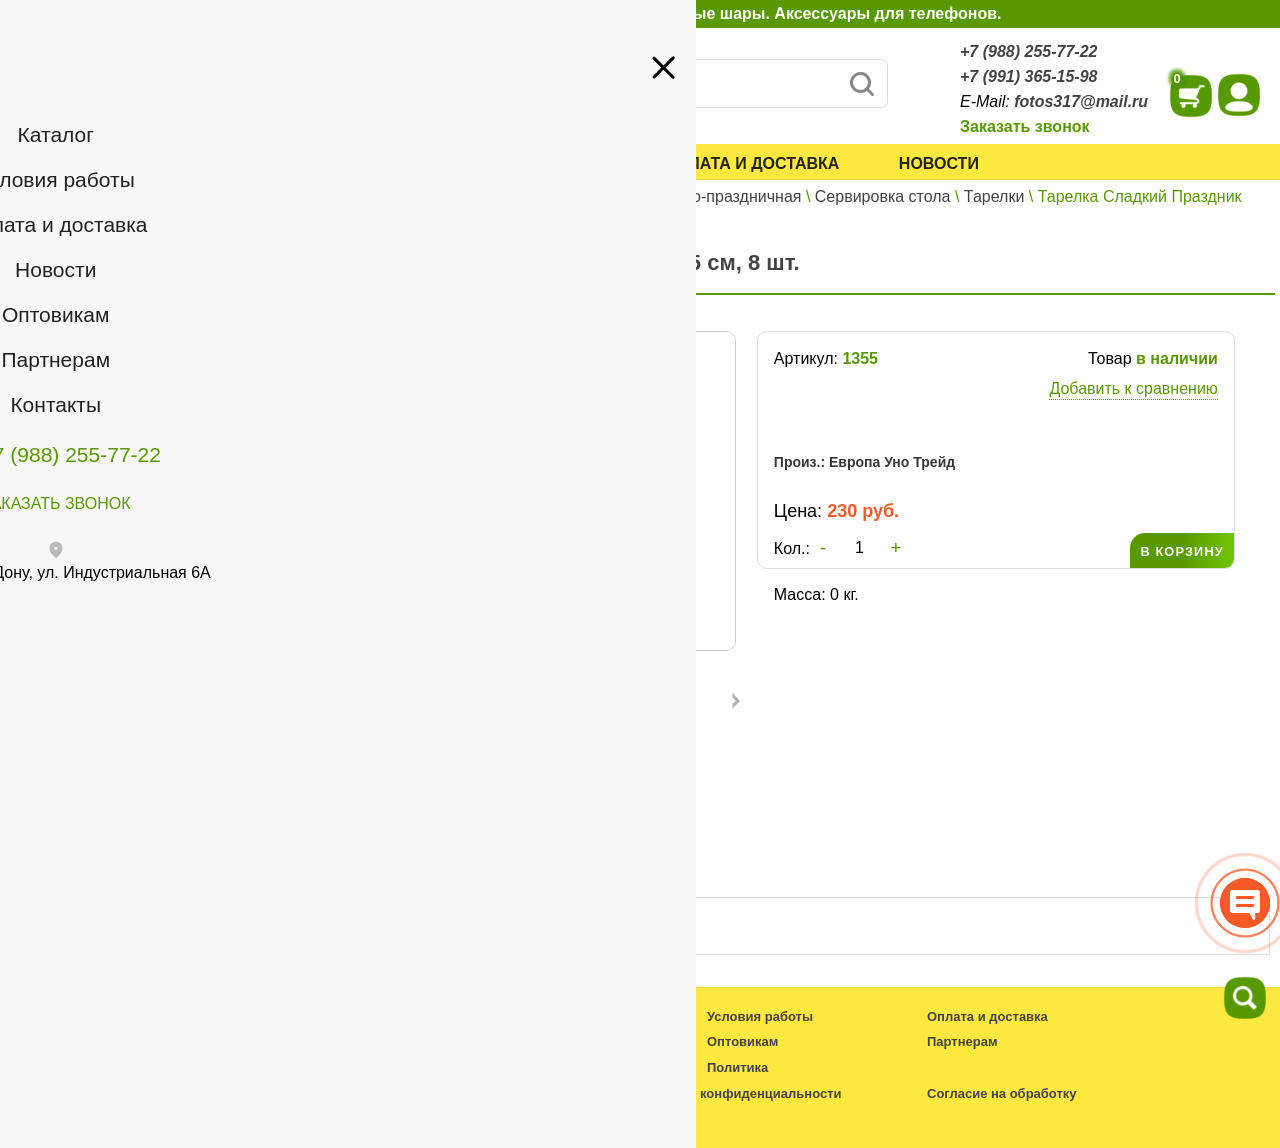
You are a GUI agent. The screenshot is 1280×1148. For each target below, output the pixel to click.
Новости (939, 163)
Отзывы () (559, 871)
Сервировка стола (883, 196)
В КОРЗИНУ (1181, 551)
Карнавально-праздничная (703, 196)
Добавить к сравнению (1133, 388)
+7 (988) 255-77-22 (1028, 51)
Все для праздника (520, 196)
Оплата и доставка (752, 163)
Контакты (62, 337)
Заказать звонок (1025, 126)
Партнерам (165, 308)
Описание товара (393, 871)
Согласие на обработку (1002, 1093)
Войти (230, 229)
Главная (334, 196)
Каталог (355, 163)
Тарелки (994, 196)
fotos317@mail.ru (1081, 101)
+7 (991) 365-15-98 (1028, 76)
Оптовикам (69, 308)
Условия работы (528, 163)
